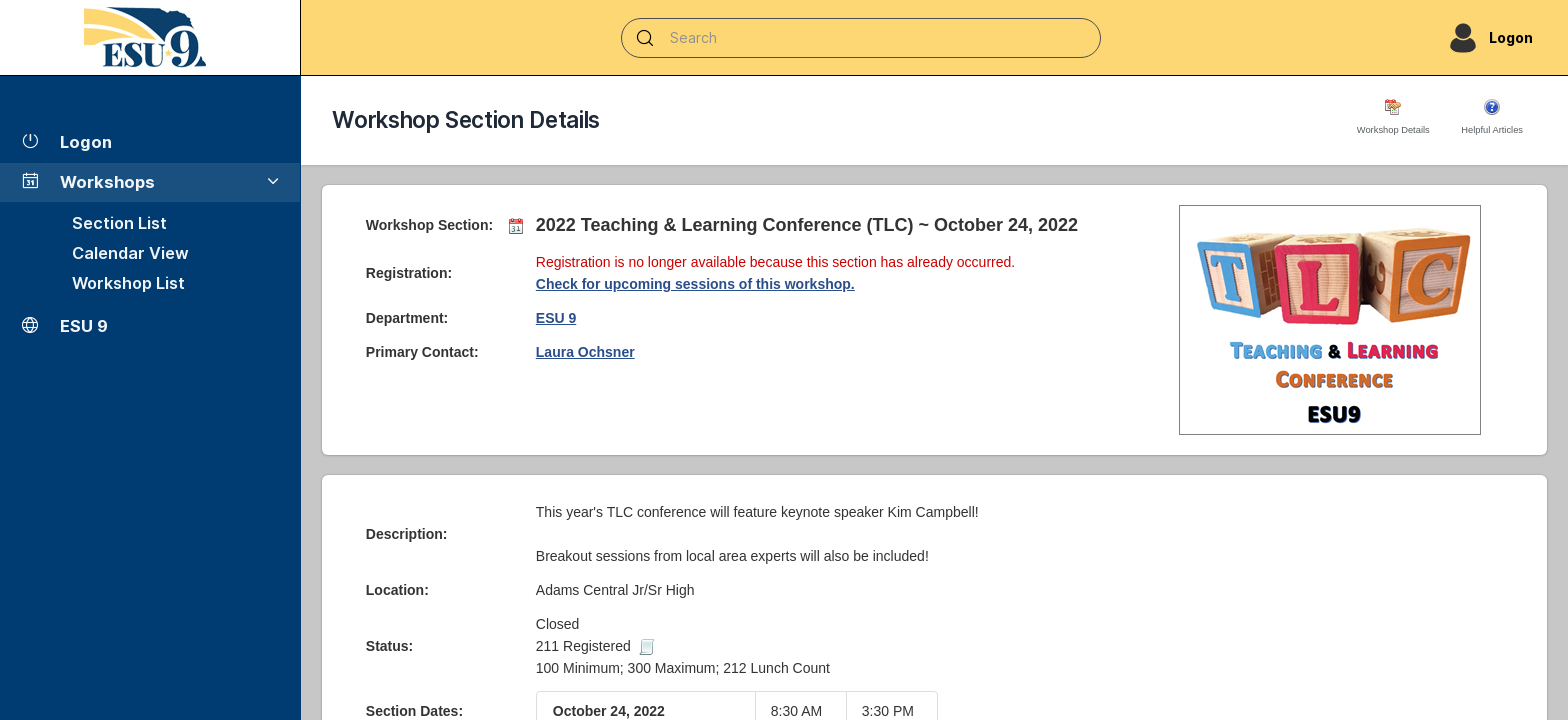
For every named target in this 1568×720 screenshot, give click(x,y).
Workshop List (128, 283)
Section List (119, 223)
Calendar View (130, 253)
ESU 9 (556, 318)
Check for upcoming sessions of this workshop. (695, 284)
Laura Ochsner (585, 352)
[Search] (861, 38)
